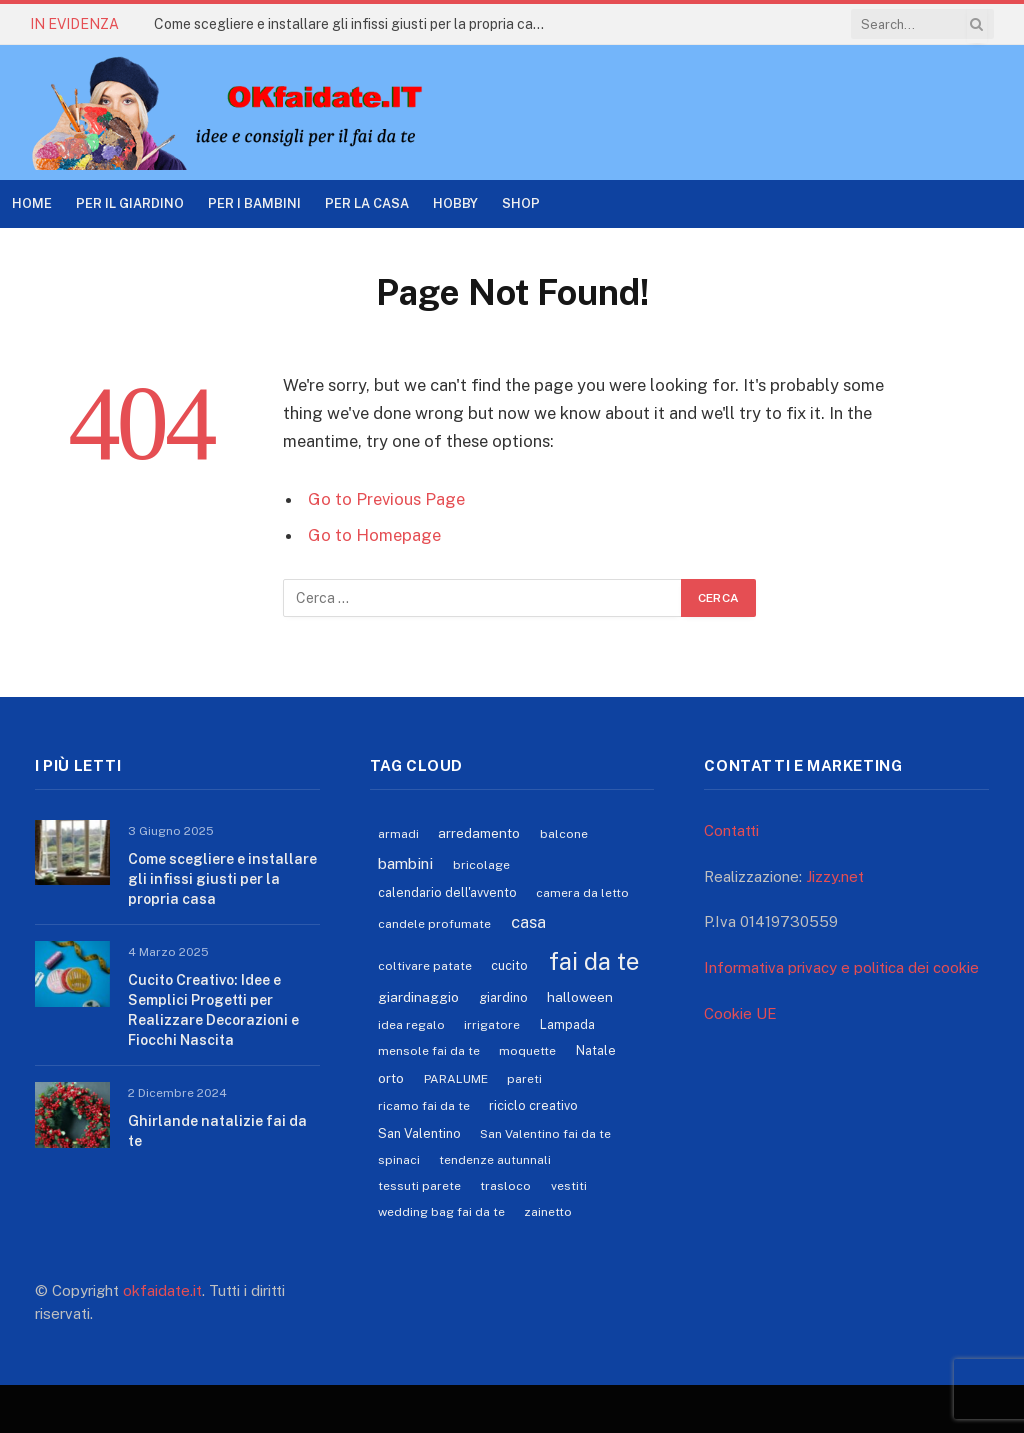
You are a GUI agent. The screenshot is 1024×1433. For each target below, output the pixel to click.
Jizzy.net (835, 876)
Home (32, 203)
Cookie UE (740, 1013)
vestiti (569, 1186)
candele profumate (434, 924)
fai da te (594, 961)
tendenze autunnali (495, 1160)
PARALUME (456, 1079)
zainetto (548, 1212)
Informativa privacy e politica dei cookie (841, 967)
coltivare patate (425, 966)
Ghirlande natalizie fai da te (217, 1131)
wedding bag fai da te (441, 1212)
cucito (509, 965)
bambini (405, 863)
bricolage (481, 865)
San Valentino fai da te (545, 1134)
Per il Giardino (130, 203)
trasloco (505, 1186)
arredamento (479, 833)
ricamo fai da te (424, 1106)
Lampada (567, 1024)
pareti (524, 1079)
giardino (503, 997)
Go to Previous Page (386, 499)
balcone (564, 834)
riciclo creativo (533, 1105)
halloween (580, 997)
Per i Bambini (254, 203)
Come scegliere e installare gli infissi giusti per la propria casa (351, 24)
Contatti (731, 830)
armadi (398, 834)
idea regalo (411, 1025)
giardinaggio (418, 997)
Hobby (455, 203)
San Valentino (419, 1133)
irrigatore (492, 1025)
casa (528, 922)
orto (391, 1078)
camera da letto (582, 893)
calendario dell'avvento (447, 892)
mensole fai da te (429, 1051)
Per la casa (367, 203)
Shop (521, 203)
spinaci (399, 1160)
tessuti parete (419, 1186)
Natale (596, 1050)
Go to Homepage (374, 535)
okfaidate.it (162, 1290)
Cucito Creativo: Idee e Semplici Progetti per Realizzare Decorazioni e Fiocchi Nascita (213, 1010)
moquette (527, 1051)
